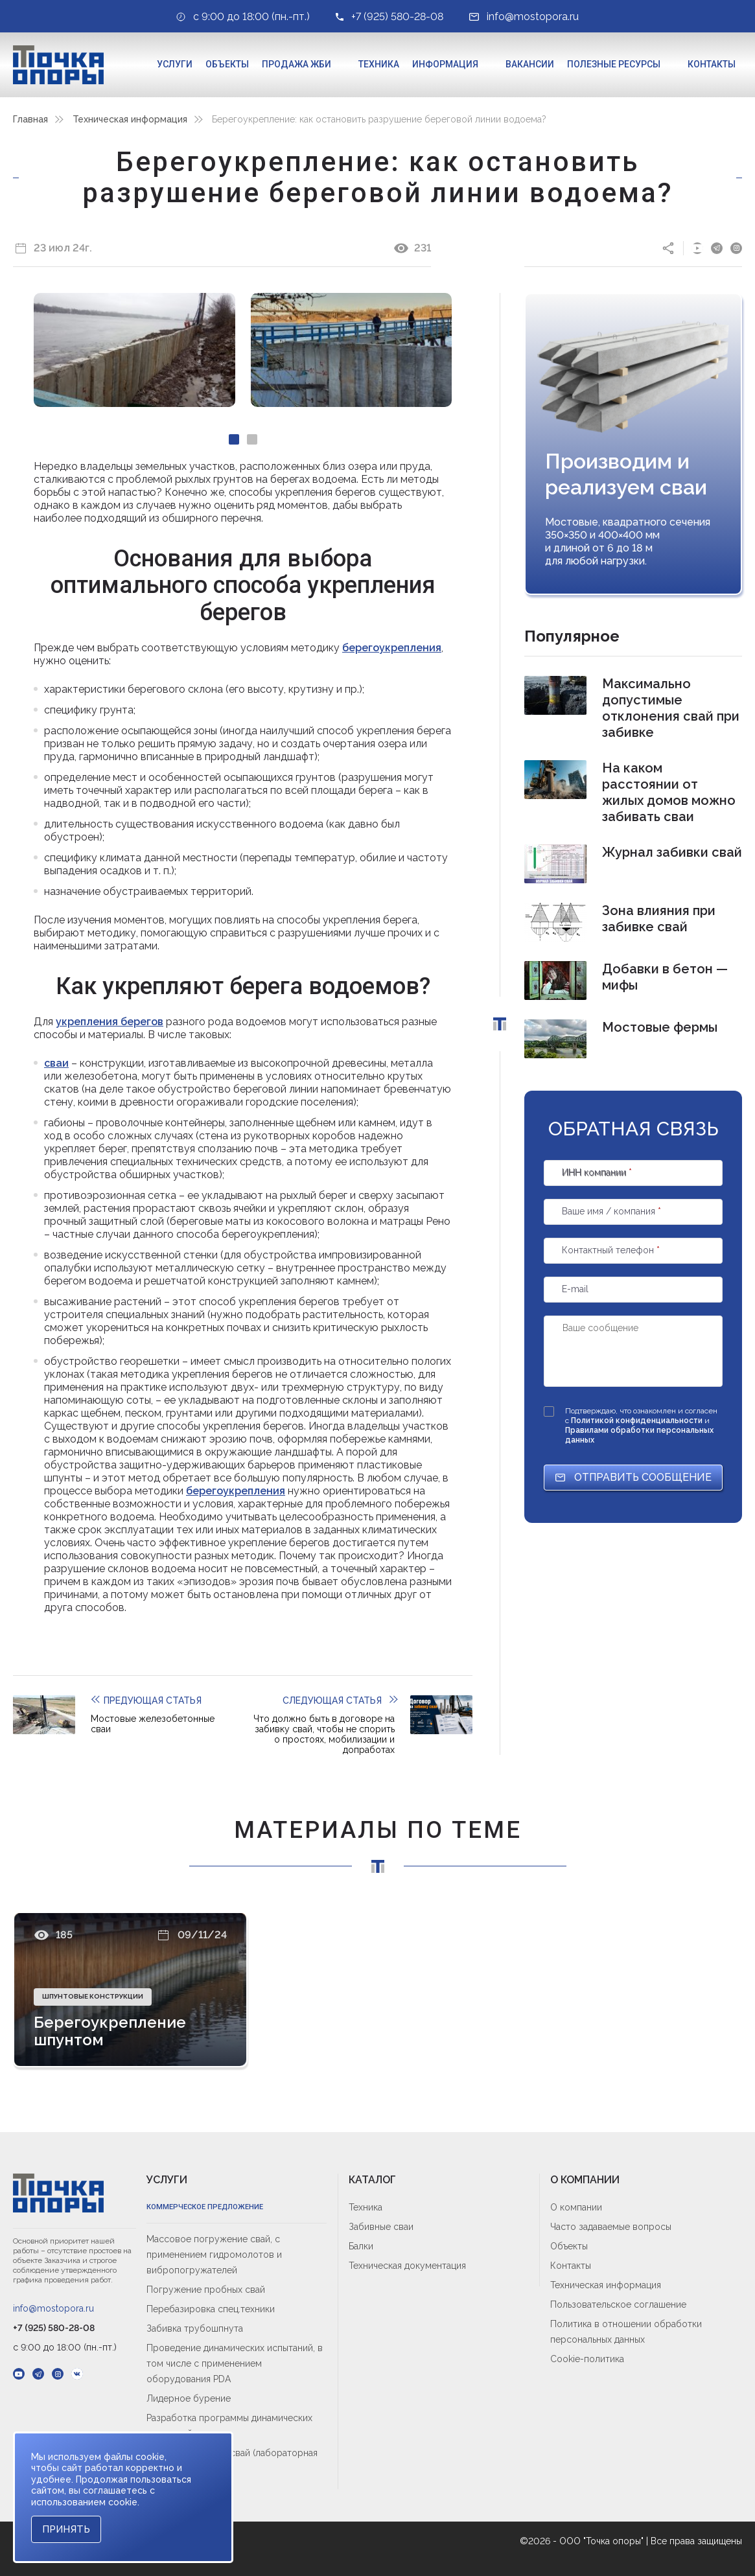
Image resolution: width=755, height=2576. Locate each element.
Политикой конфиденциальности (637, 1420)
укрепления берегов (109, 1021)
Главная (30, 119)
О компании (576, 2207)
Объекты (227, 64)
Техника (378, 64)
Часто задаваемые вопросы (610, 2227)
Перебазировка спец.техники (210, 2309)
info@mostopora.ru (53, 2308)
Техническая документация (407, 2265)
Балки (361, 2246)
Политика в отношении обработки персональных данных (626, 2332)
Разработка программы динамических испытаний (229, 2426)
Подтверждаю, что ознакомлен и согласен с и (641, 1425)
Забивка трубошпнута (194, 2328)
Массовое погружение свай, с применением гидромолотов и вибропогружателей (214, 2254)
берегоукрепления (391, 648)
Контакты (712, 64)
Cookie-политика (587, 2359)
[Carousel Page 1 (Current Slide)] (234, 439)
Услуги (174, 64)
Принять (66, 2529)
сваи (56, 1063)
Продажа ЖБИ (296, 64)
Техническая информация (130, 119)
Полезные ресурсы (613, 64)
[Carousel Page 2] (252, 439)
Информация (445, 64)
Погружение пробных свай (205, 2289)
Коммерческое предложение (204, 2207)
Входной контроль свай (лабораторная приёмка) (232, 2461)
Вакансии (529, 64)
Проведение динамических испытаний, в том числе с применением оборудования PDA (234, 2363)
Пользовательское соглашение (618, 2304)
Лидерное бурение (188, 2398)
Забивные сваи (381, 2227)
